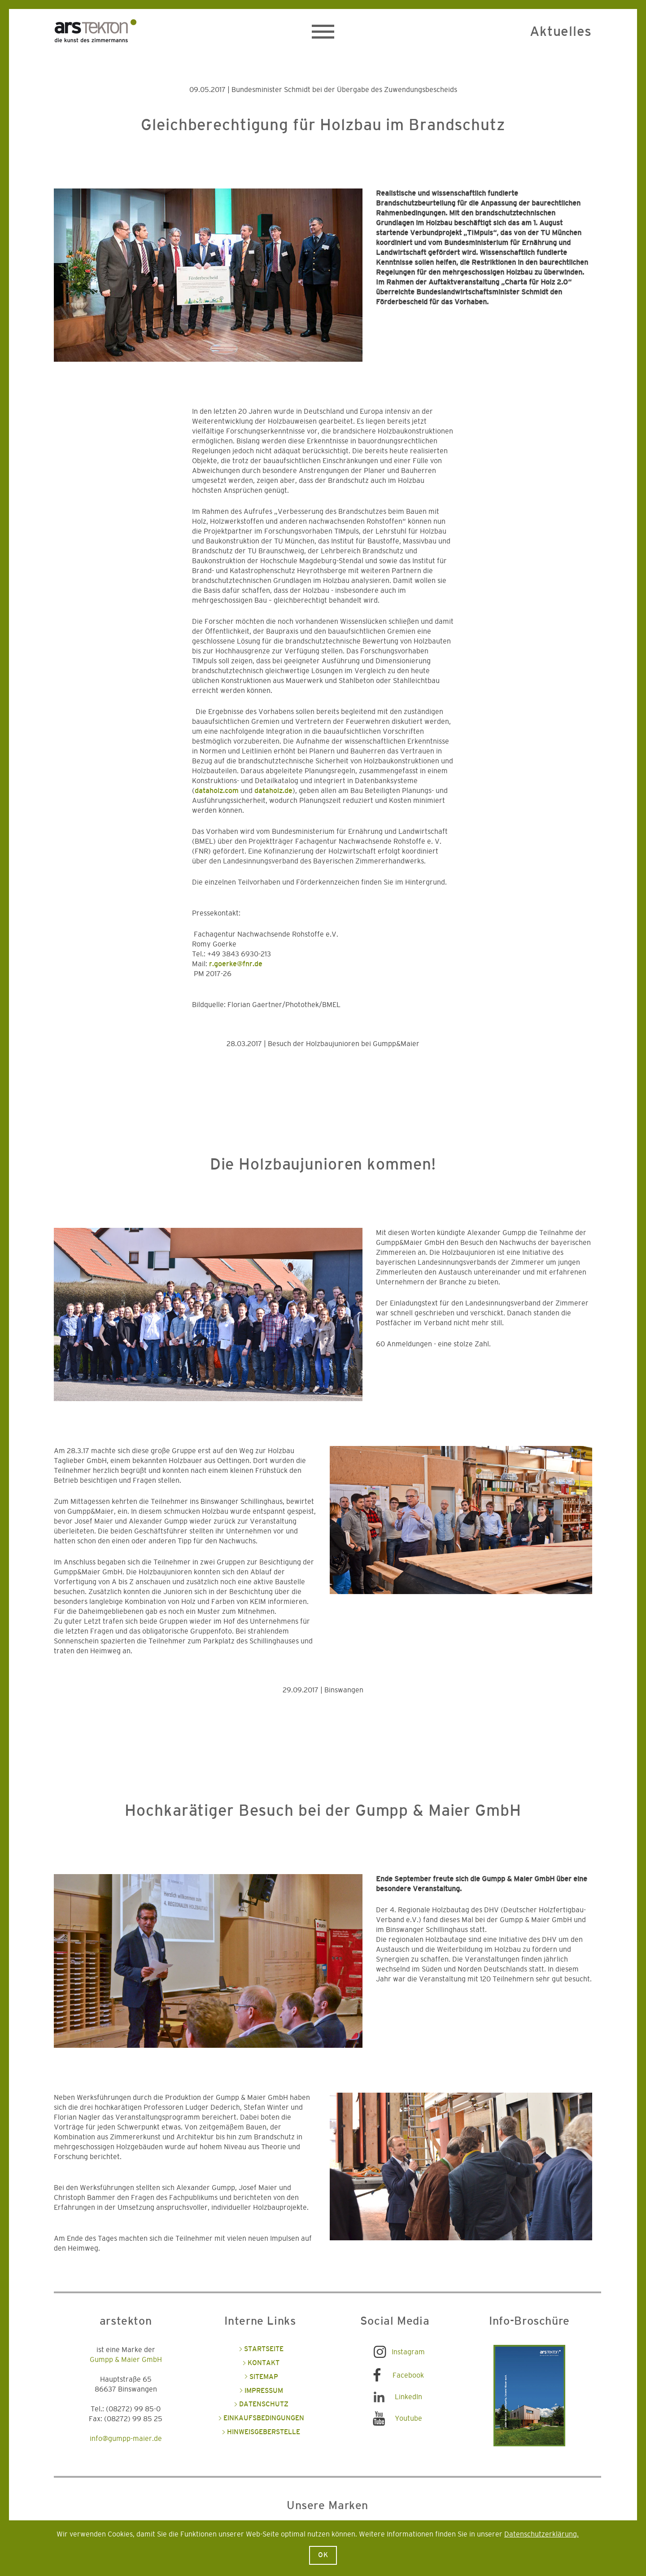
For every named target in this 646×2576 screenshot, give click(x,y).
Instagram (408, 2352)
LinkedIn (408, 2397)
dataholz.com (217, 790)
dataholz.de (273, 790)
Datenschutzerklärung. (541, 2534)
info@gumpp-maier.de (126, 2438)
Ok (323, 2555)
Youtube (408, 2418)
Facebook (408, 2375)
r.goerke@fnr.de (235, 964)
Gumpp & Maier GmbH (126, 2359)
